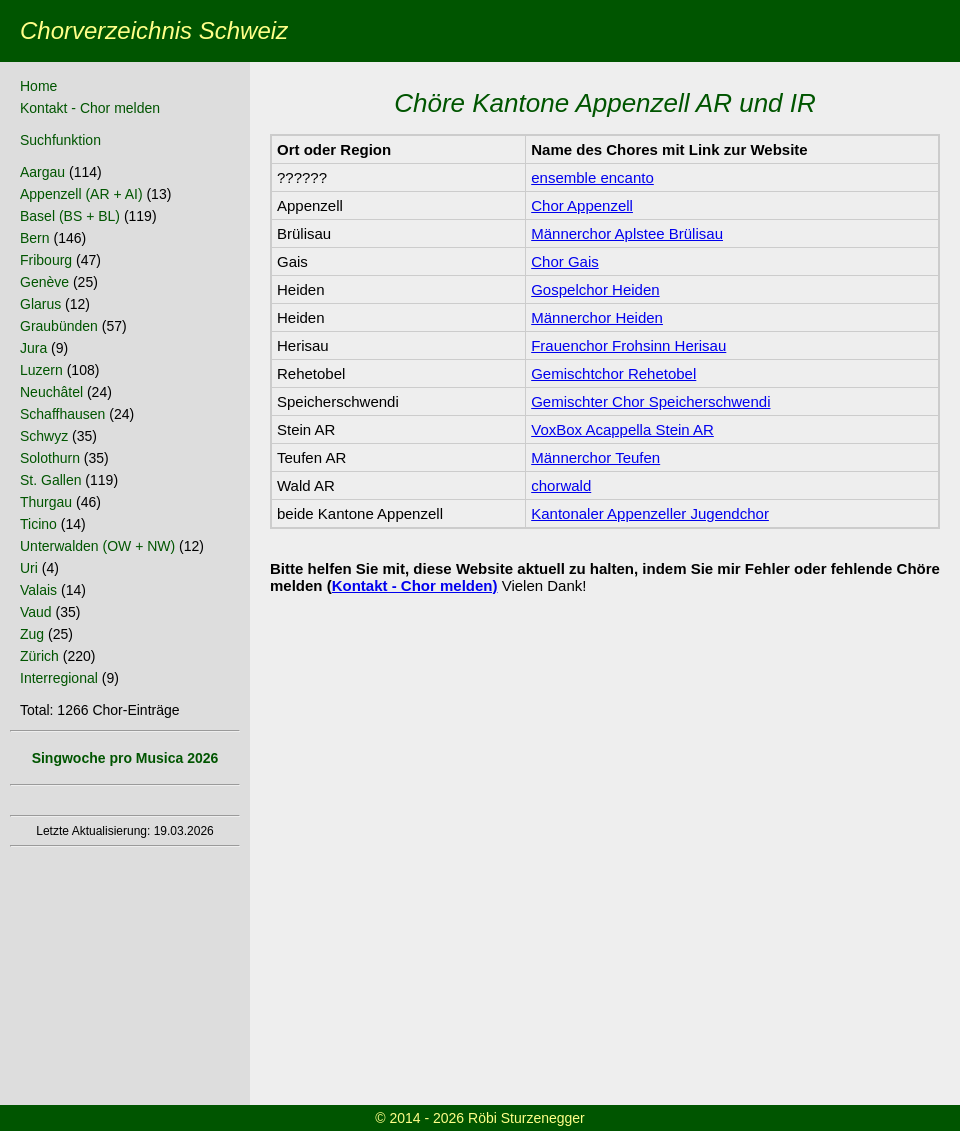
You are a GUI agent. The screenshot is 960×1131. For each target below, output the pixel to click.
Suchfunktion (60, 140)
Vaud (36, 612)
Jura (33, 348)
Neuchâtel (51, 392)
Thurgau (46, 502)
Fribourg (46, 260)
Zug (32, 634)
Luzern (41, 370)
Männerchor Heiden (597, 317)
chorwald (561, 485)
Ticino (38, 524)
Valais (38, 590)
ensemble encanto (592, 177)
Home (38, 86)
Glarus (40, 304)
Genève (44, 282)
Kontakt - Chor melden (90, 108)
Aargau (42, 172)
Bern (35, 238)
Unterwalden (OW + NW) (97, 546)
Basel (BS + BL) (70, 216)
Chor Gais (565, 261)
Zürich (39, 656)
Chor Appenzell (582, 205)
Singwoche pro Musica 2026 (125, 758)
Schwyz (44, 436)
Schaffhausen (62, 414)
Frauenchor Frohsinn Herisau (628, 345)
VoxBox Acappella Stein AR (622, 429)
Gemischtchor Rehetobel (613, 373)
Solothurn (50, 458)
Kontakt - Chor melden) (415, 585)
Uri (29, 568)
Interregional (59, 678)
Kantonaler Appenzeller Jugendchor (650, 513)
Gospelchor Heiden (595, 289)
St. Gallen (50, 480)
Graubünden (59, 326)
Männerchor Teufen (595, 457)
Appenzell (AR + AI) (81, 194)
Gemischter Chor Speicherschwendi (650, 401)
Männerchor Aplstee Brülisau (627, 233)
